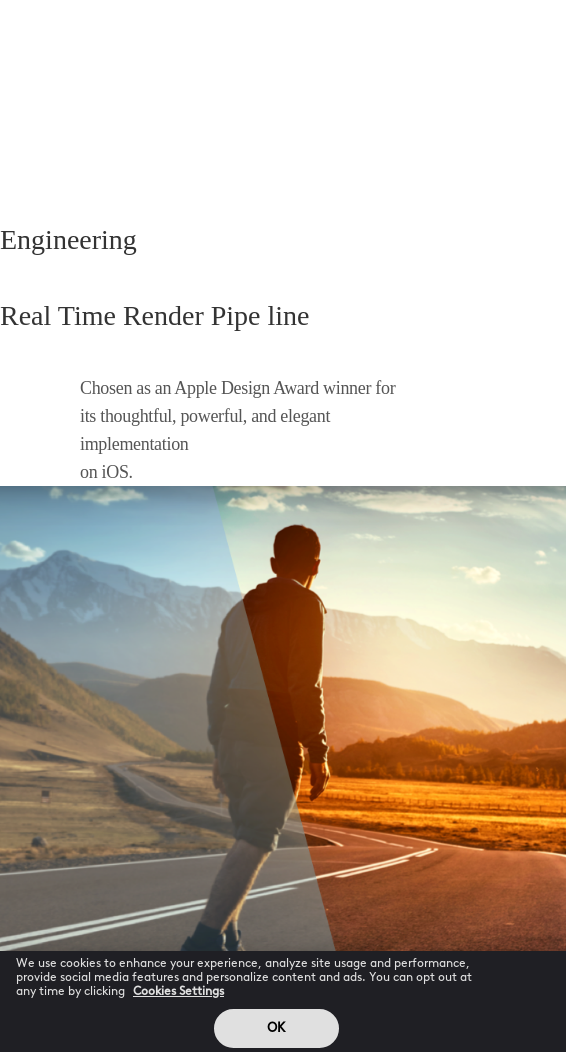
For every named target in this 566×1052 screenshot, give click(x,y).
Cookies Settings (178, 998)
